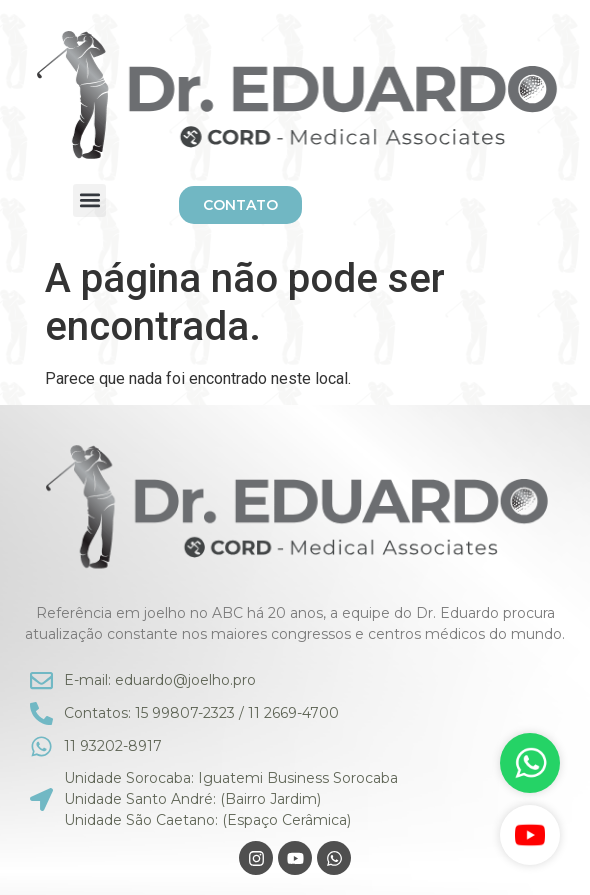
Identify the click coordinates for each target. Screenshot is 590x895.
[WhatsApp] (530, 763)
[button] (89, 200)
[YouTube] (530, 835)
